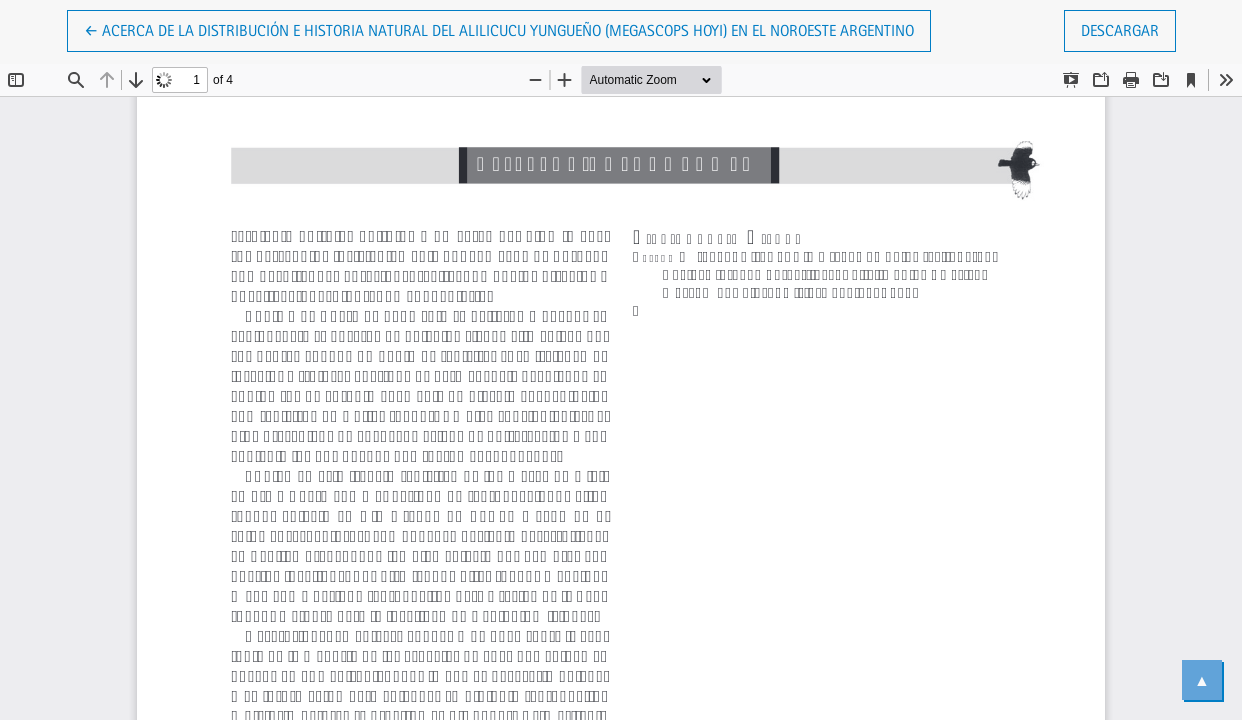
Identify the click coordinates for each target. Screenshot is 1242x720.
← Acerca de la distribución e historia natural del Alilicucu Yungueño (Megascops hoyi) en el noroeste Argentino (499, 29)
